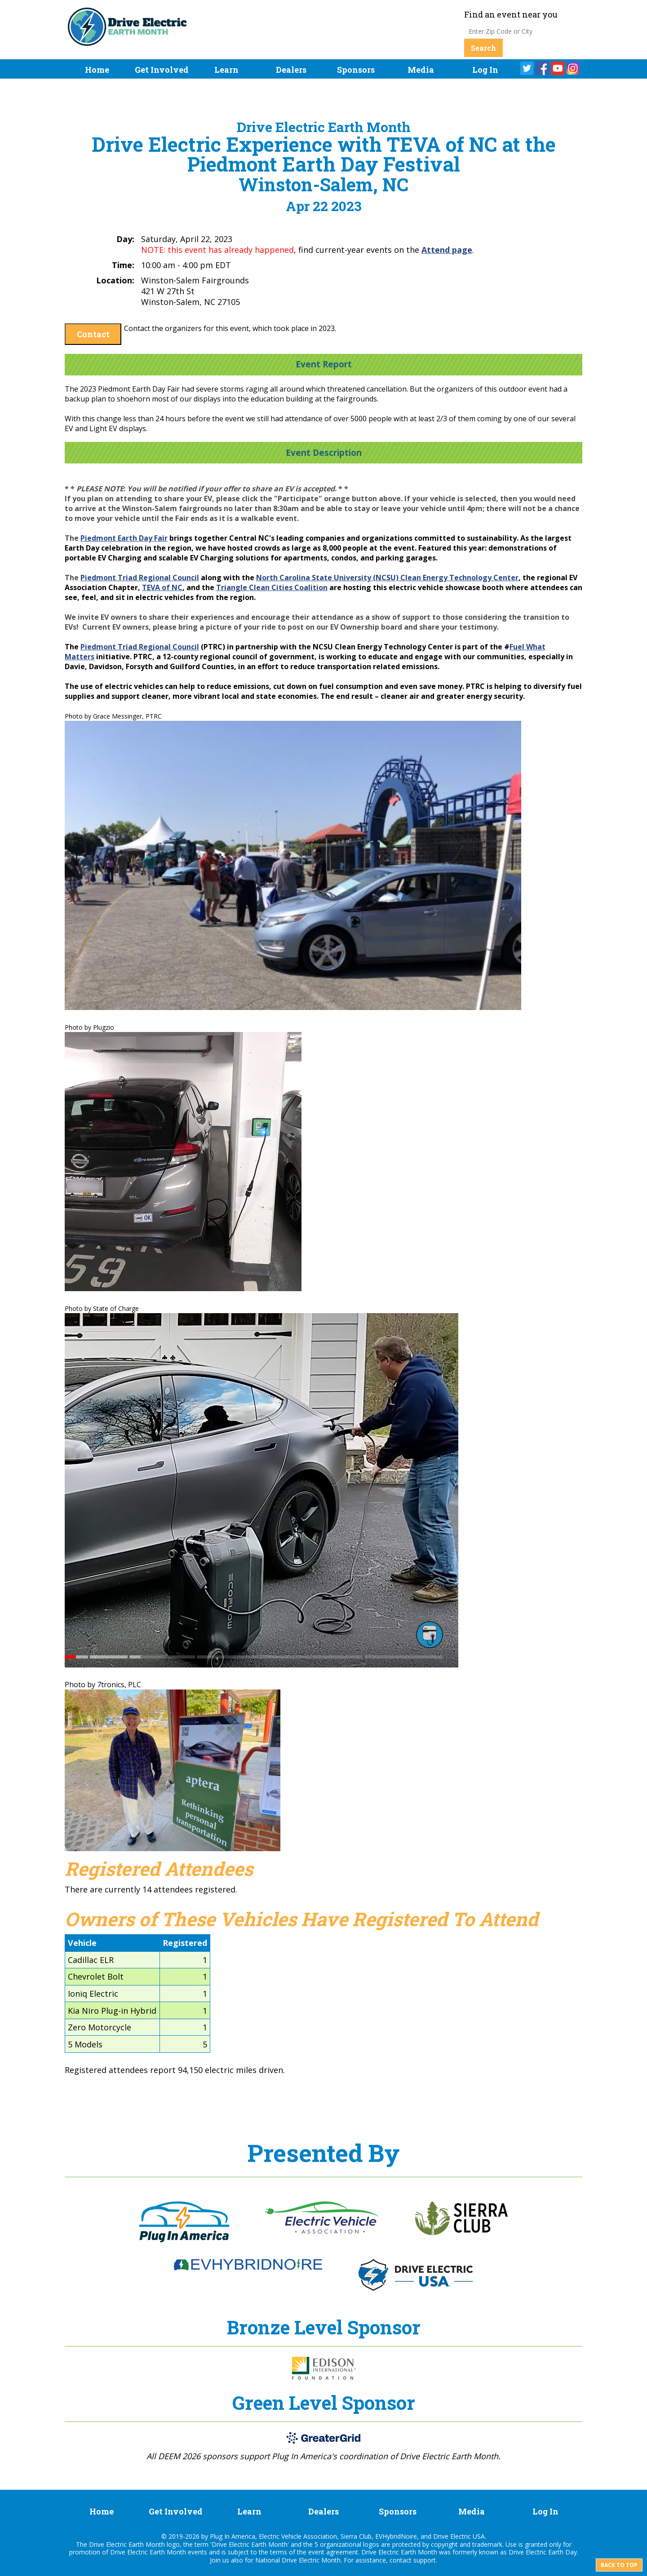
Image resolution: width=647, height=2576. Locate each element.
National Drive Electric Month (298, 2560)
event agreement (333, 2552)
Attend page (446, 249)
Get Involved (162, 69)
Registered (185, 1942)
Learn (226, 69)
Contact (93, 334)
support (424, 2560)
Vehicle (82, 1942)
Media (421, 69)
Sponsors (356, 69)
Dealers (291, 69)
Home (97, 69)
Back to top (619, 2565)
